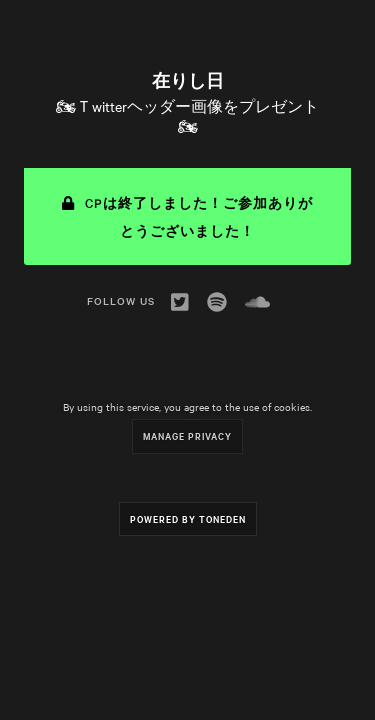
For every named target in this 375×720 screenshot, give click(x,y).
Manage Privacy (187, 435)
